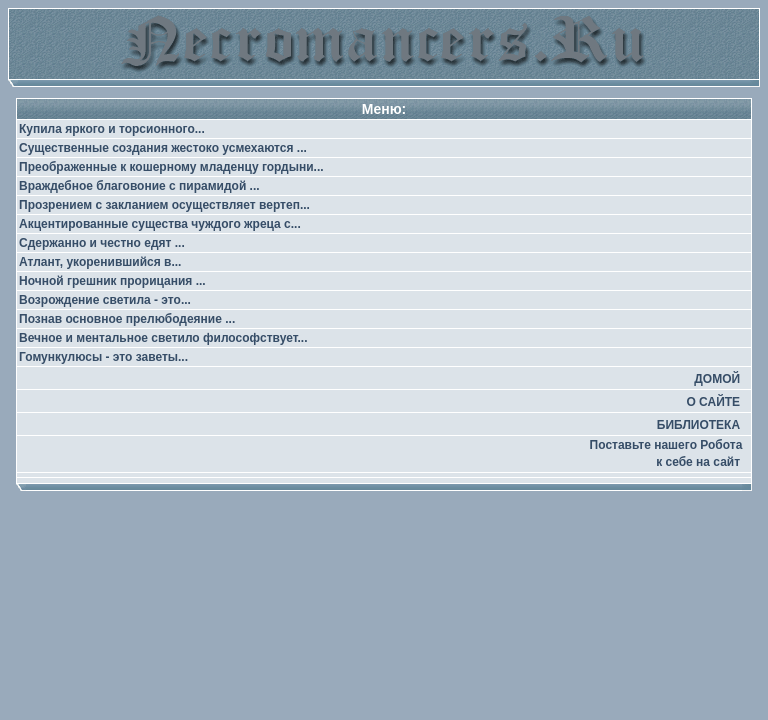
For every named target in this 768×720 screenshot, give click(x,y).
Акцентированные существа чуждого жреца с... (160, 224)
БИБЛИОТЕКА (698, 425)
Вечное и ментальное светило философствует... (163, 338)
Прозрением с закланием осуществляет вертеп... (164, 205)
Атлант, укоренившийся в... (100, 262)
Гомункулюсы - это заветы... (103, 357)
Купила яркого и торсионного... (112, 129)
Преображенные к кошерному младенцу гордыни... (171, 167)
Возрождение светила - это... (105, 300)
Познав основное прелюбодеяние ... (127, 319)
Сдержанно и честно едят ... (102, 243)
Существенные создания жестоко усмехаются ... (163, 148)
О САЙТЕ (713, 402)
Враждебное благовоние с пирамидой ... (139, 186)
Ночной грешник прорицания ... (112, 281)
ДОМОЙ (717, 379)
